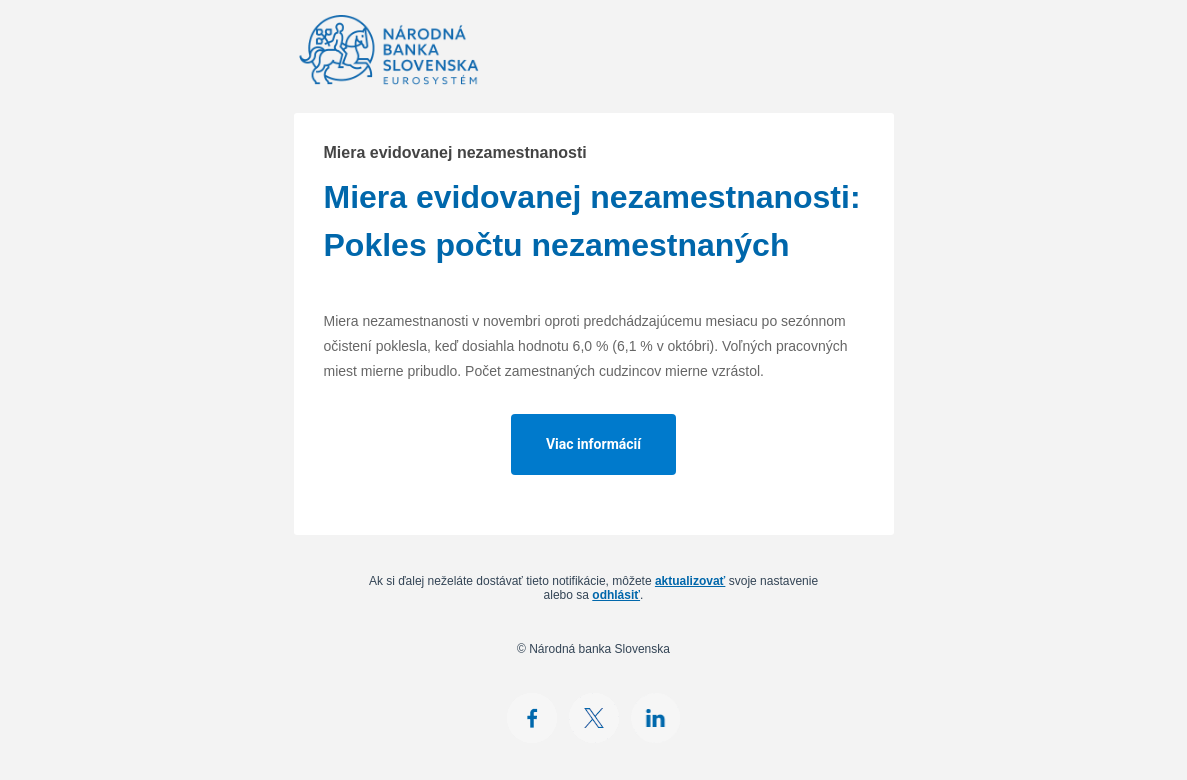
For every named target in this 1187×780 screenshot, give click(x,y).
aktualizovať (690, 581)
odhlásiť (616, 595)
